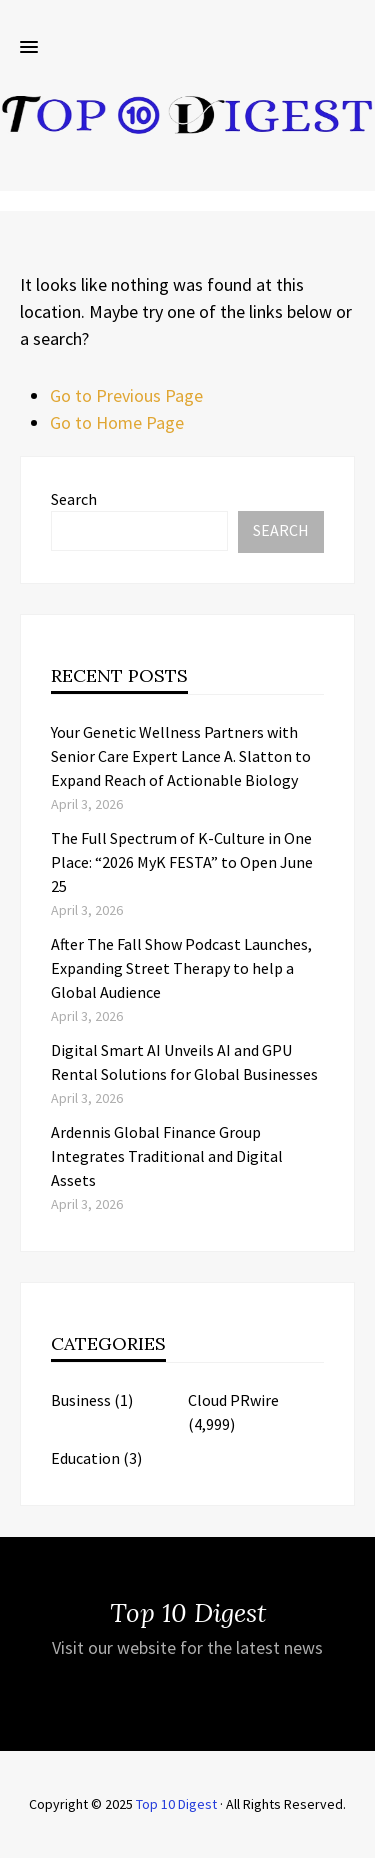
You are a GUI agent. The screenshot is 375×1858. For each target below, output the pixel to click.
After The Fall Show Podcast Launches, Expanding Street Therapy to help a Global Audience (181, 968)
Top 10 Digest (176, 1804)
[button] (29, 48)
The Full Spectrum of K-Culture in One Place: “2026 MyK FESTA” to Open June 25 (182, 862)
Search (74, 499)
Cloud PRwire (233, 1400)
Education (85, 1458)
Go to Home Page (117, 422)
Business (81, 1400)
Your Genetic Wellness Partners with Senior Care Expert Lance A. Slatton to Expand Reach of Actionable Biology (181, 756)
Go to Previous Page (126, 395)
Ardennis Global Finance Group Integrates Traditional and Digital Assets (167, 1156)
